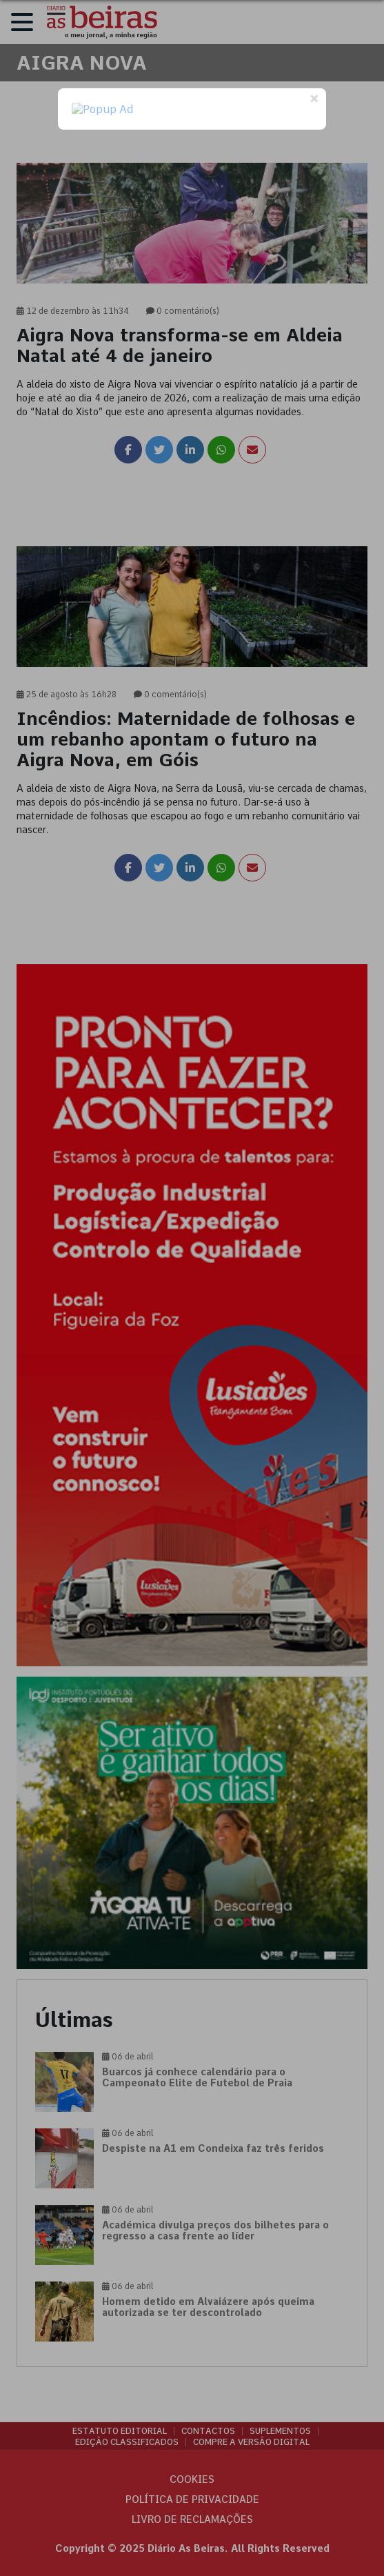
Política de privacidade (192, 2499)
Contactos (208, 2431)
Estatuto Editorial (119, 2431)
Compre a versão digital (251, 2442)
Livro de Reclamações (192, 2519)
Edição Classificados (127, 2442)
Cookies (192, 2479)
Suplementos (280, 2431)
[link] (192, 354)
